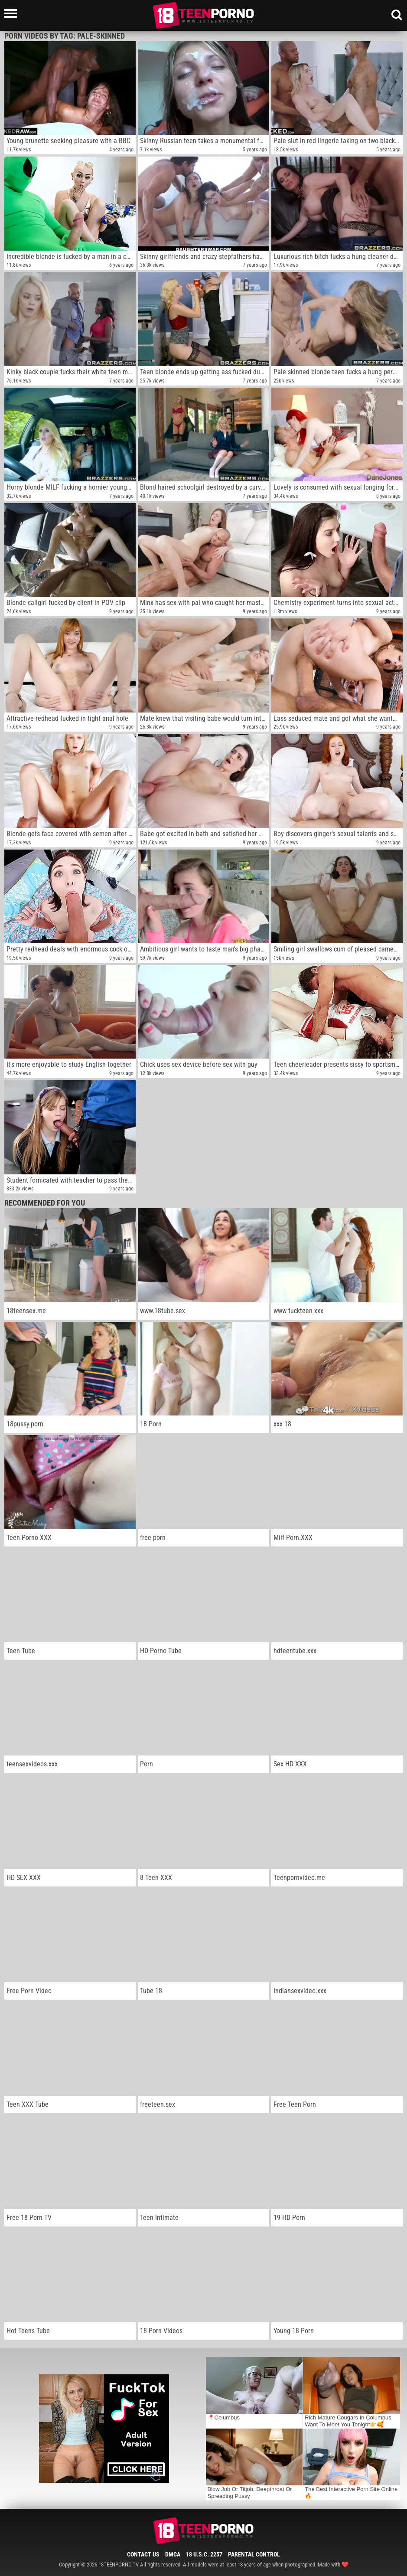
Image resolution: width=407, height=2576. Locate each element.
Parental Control (254, 2554)
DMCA (172, 2554)
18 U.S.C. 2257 (204, 2554)
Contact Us (143, 2554)
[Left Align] (12, 13)
